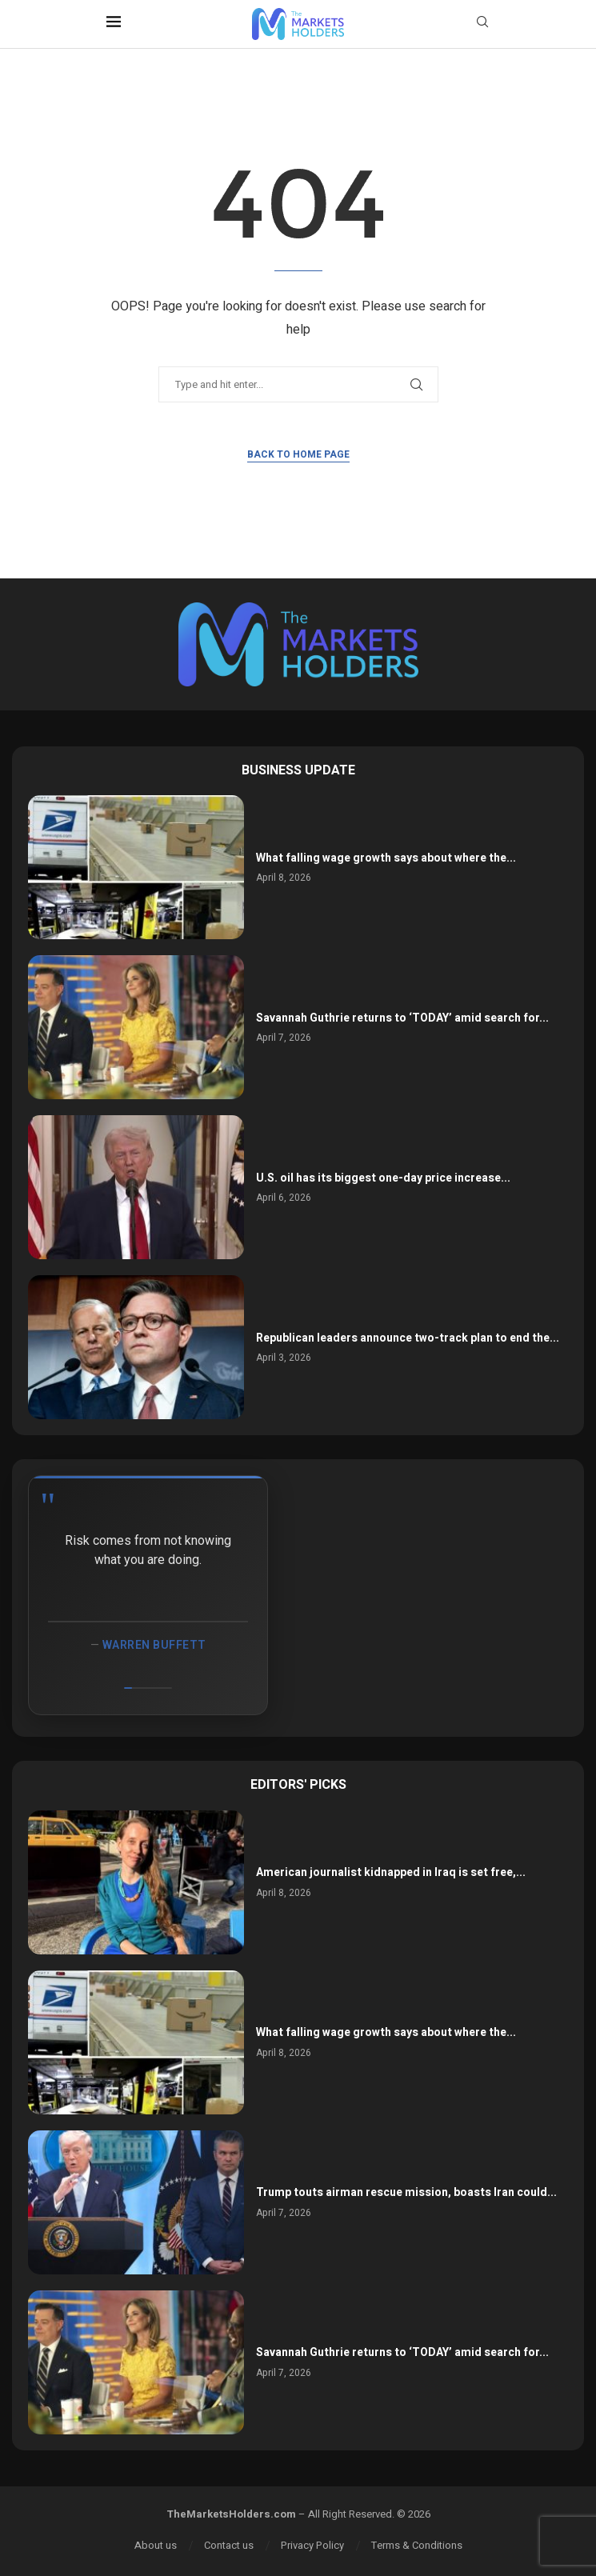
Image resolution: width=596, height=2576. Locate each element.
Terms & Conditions (416, 2545)
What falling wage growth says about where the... (386, 858)
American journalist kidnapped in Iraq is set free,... (391, 1872)
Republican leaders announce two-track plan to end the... (407, 1338)
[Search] (482, 24)
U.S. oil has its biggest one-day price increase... (383, 1178)
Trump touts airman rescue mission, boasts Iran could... (406, 2192)
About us (155, 2545)
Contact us (229, 2545)
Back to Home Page (298, 454)
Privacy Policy (312, 2545)
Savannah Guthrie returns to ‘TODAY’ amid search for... (402, 1018)
